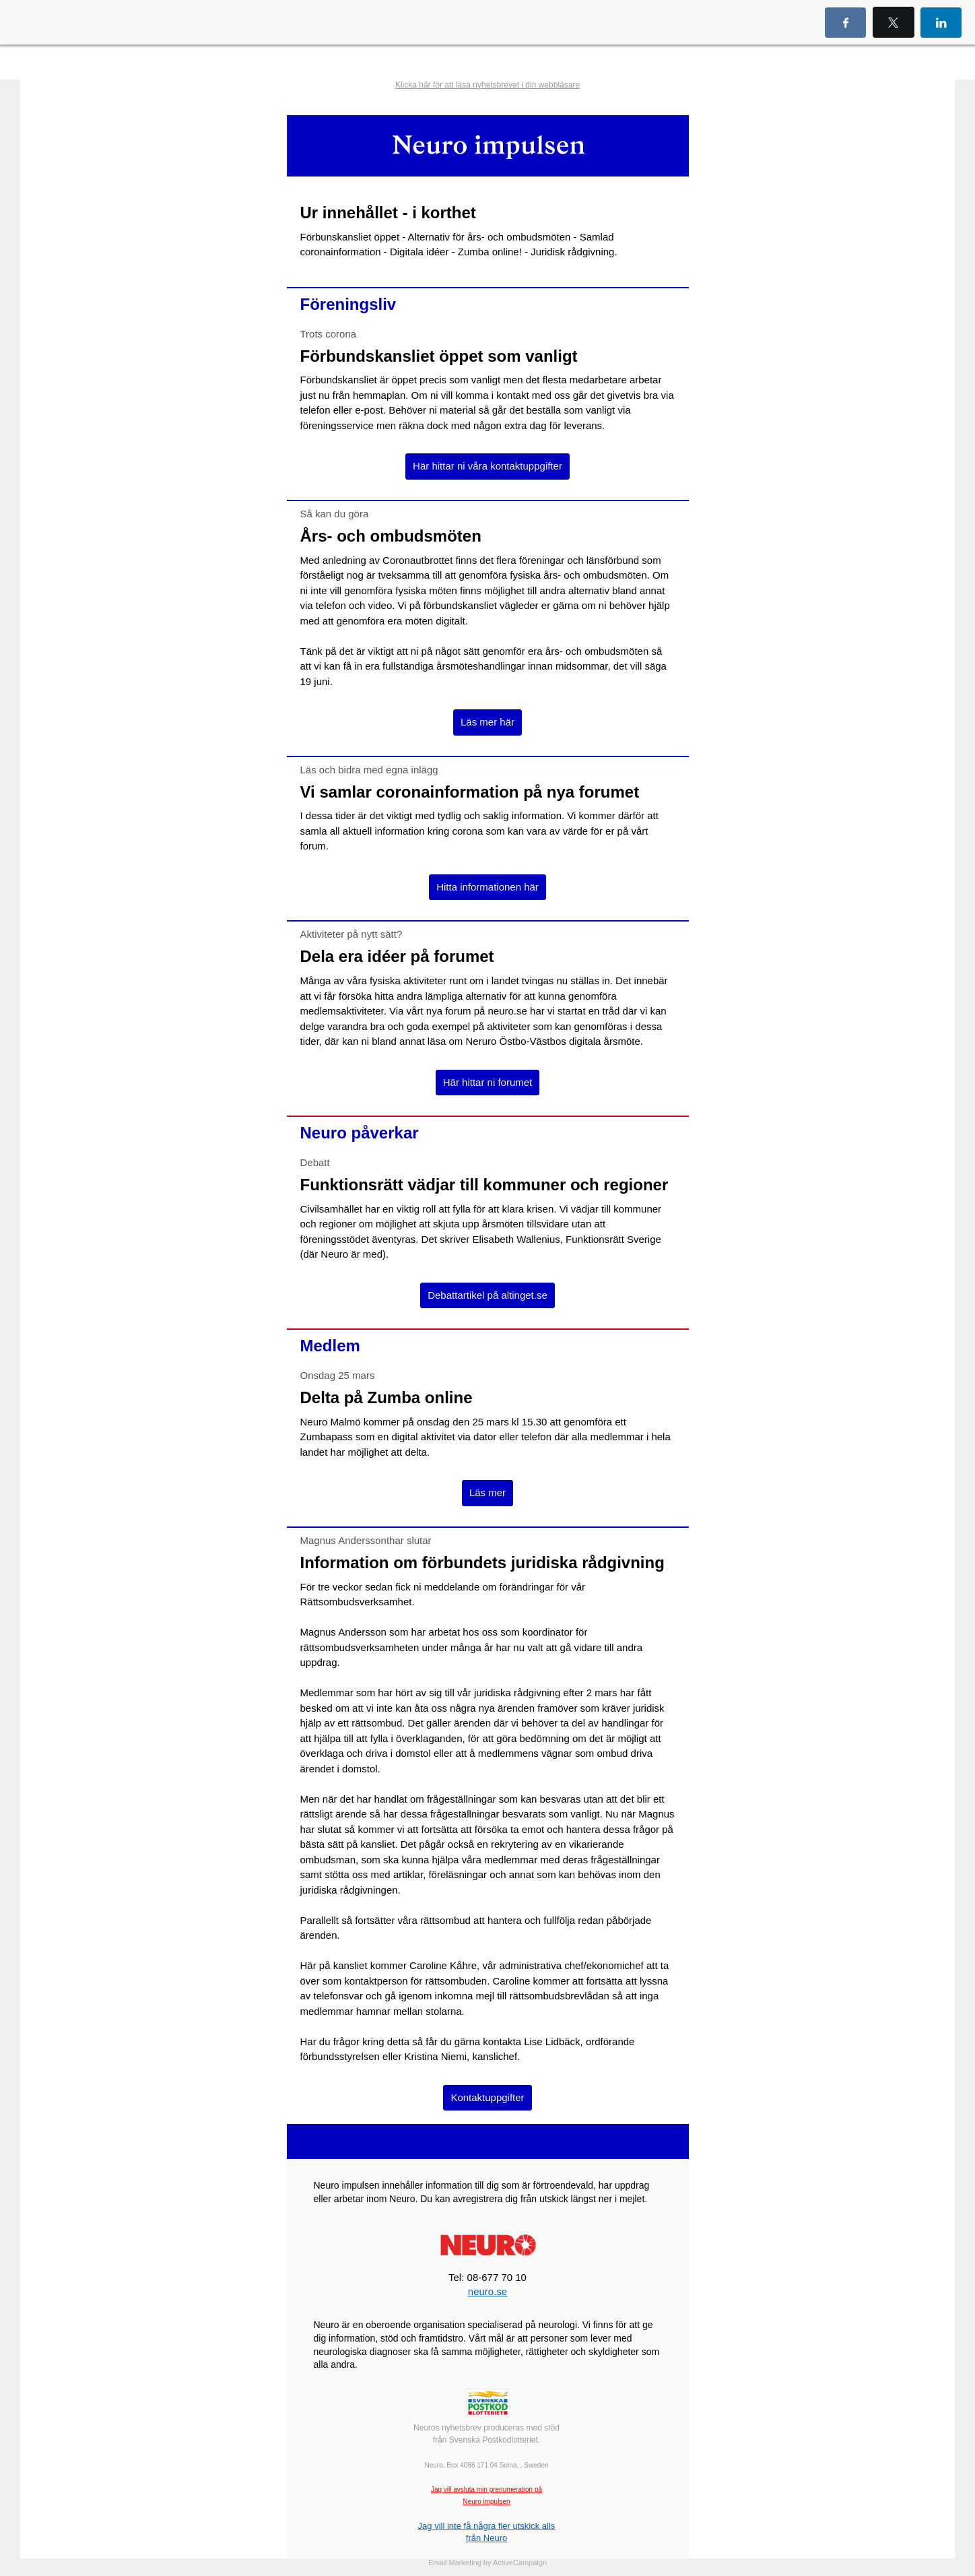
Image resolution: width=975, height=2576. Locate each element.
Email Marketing (454, 2562)
